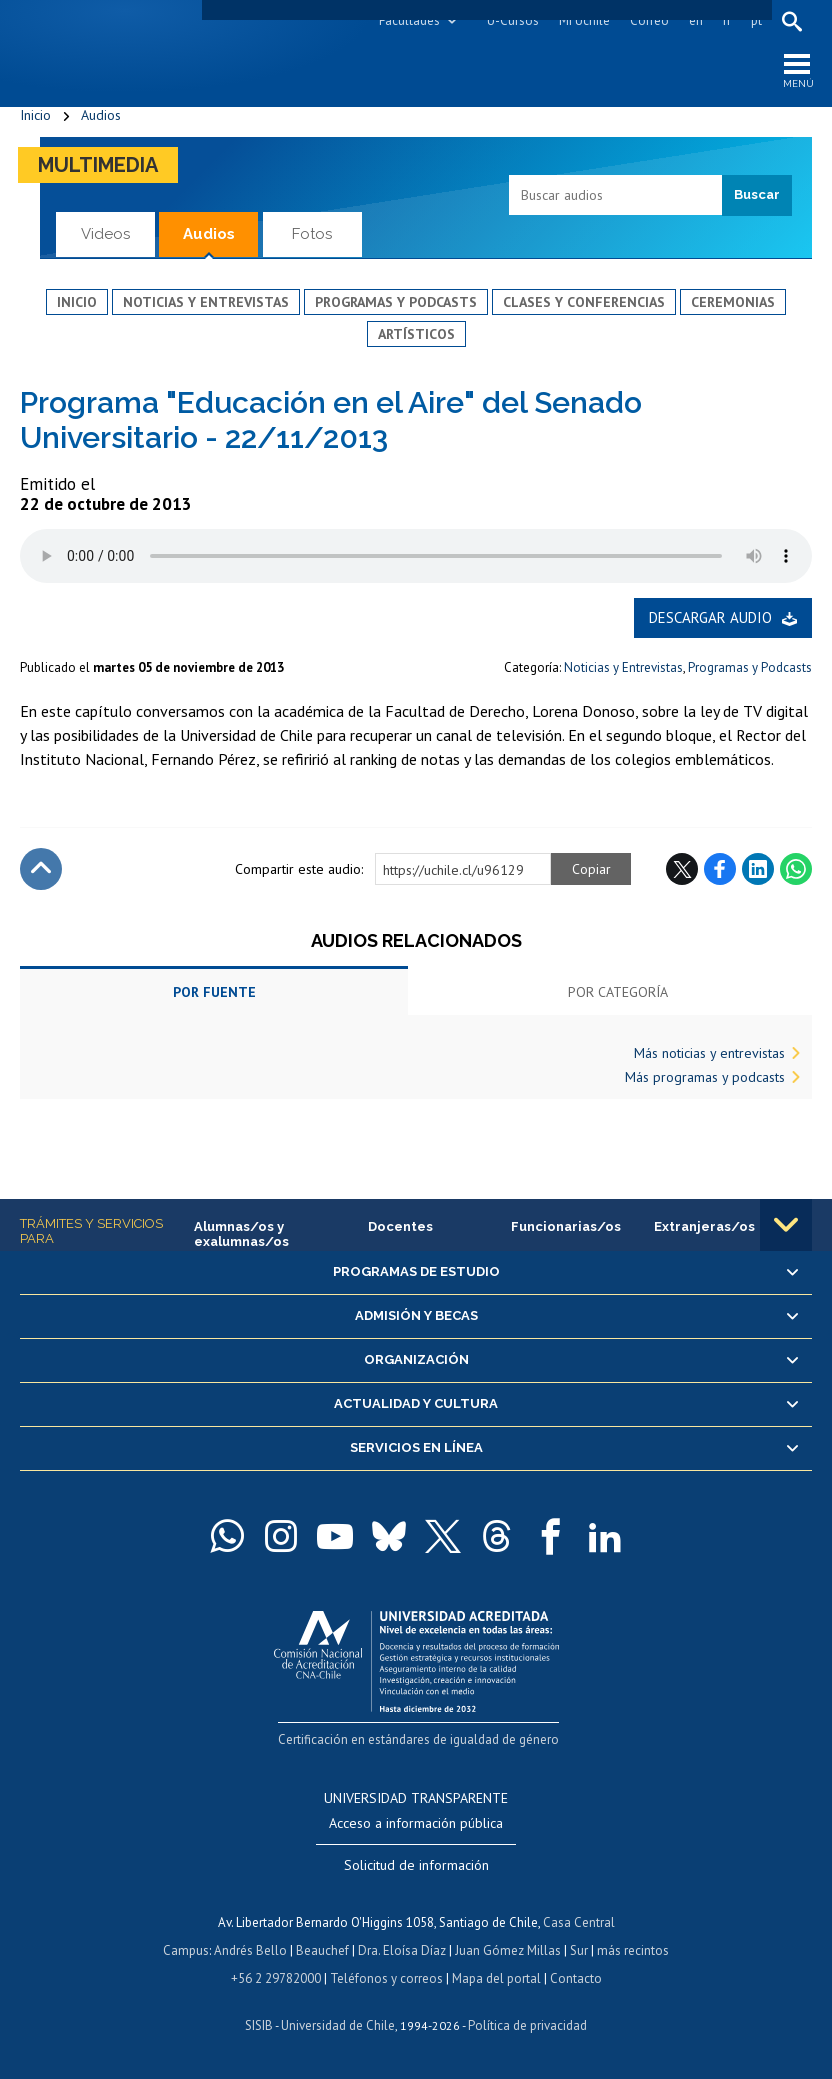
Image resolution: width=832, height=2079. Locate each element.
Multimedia (98, 165)
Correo (649, 20)
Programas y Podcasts (750, 667)
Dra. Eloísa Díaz (402, 1950)
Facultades (409, 20)
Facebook (720, 869)
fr (727, 20)
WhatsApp (796, 869)
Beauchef (322, 1950)
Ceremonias (733, 302)
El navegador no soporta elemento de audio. (416, 556)
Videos (105, 234)
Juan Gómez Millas (508, 1950)
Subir (41, 869)
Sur (579, 1950)
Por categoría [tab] (618, 992)
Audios (101, 115)
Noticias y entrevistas (206, 302)
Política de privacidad (527, 2025)
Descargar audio (710, 617)
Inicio (35, 115)
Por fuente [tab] (214, 992)
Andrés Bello (250, 1950)
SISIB (259, 2025)
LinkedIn (758, 869)
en (696, 20)
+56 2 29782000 (276, 1978)
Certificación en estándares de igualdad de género (418, 1739)
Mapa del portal (496, 1978)
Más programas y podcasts (705, 1077)
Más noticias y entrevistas (709, 1053)
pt (756, 20)
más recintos (633, 1950)
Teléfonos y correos (386, 1978)
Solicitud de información (416, 1865)
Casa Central (579, 1922)
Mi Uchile (584, 20)
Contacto (576, 1978)
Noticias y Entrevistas (623, 667)
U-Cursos (513, 20)
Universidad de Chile (338, 2025)
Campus (186, 1950)
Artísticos (416, 334)
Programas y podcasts (396, 302)
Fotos (312, 234)
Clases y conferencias (584, 302)
